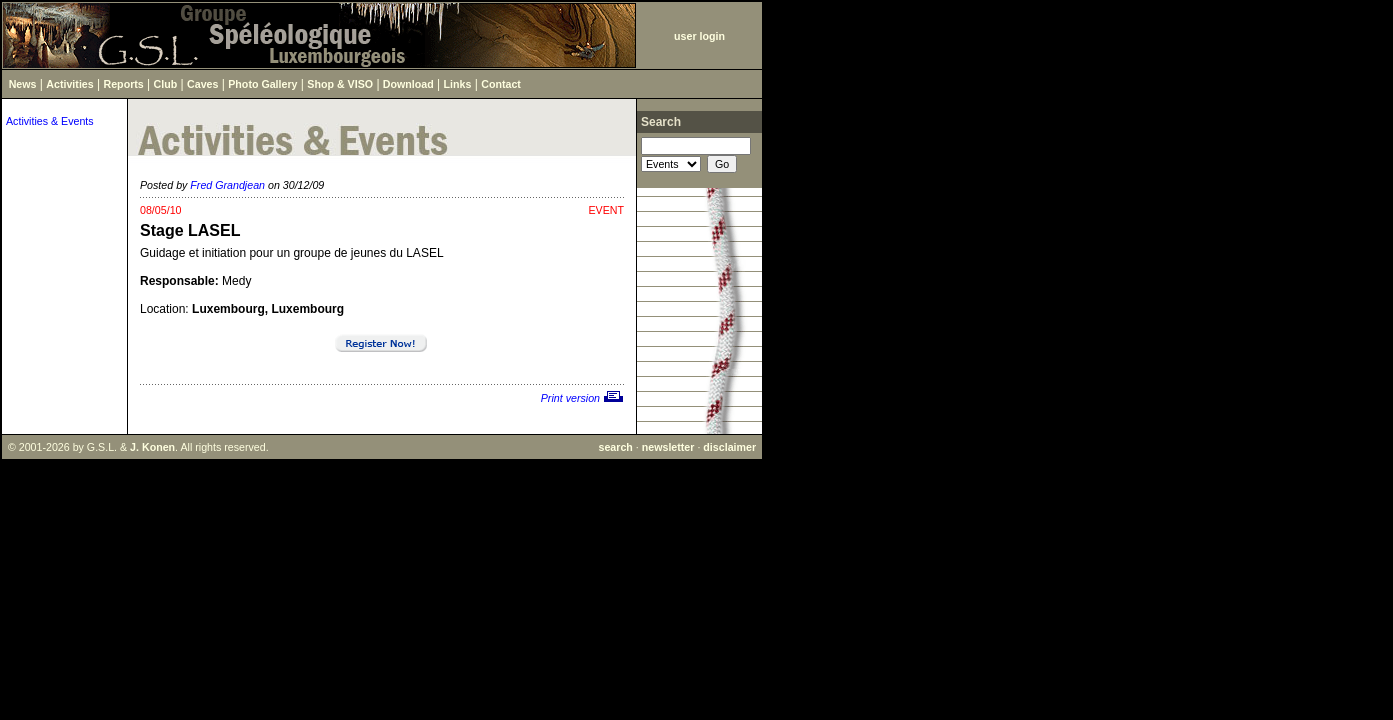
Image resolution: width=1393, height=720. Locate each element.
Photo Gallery (262, 84)
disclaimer (729, 447)
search (615, 447)
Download (408, 84)
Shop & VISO (340, 84)
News (23, 84)
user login (699, 36)
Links (458, 84)
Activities (69, 84)
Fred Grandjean (227, 185)
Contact (501, 84)
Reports (124, 84)
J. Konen (152, 447)
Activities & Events (50, 121)
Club (166, 84)
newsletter (668, 447)
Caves (202, 84)
